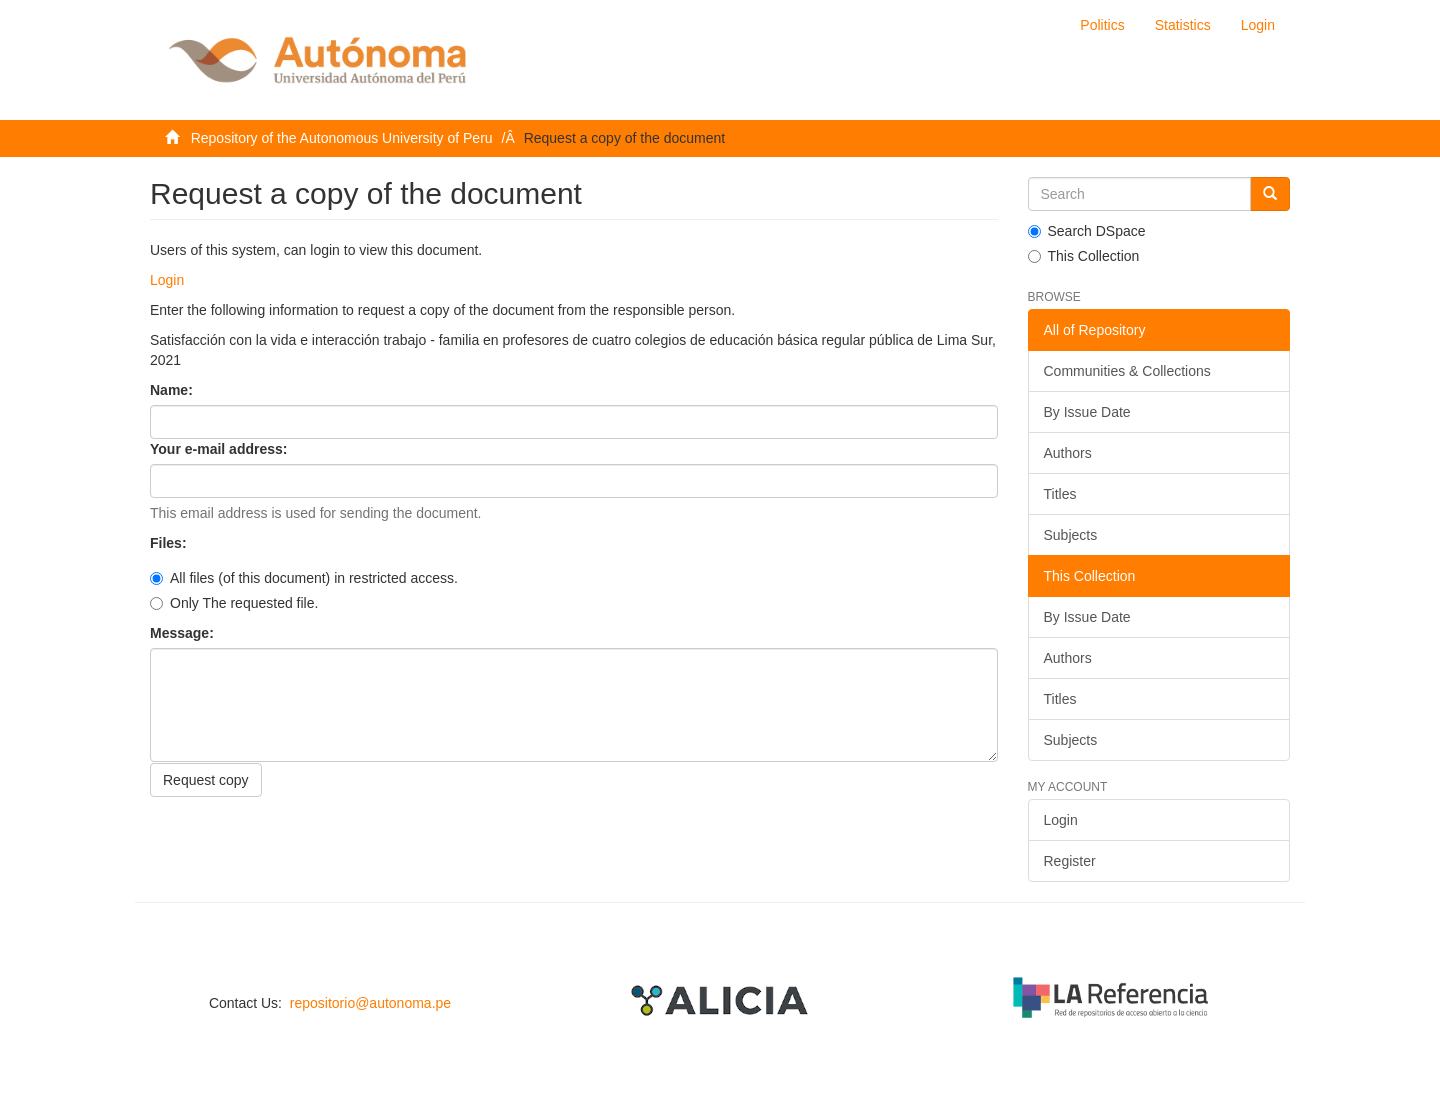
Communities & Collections (1127, 371)
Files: (170, 543)
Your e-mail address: (220, 449)
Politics (1102, 25)
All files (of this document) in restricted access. (304, 578)
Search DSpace (1087, 231)
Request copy (206, 780)
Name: (173, 390)
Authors (1068, 453)
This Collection (1084, 256)
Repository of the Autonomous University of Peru (342, 138)
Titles (1060, 494)
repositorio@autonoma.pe (370, 1003)
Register (1070, 861)
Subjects (1071, 535)
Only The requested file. (234, 603)
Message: (184, 633)
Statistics (1183, 25)
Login (167, 280)
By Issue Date (1087, 412)
